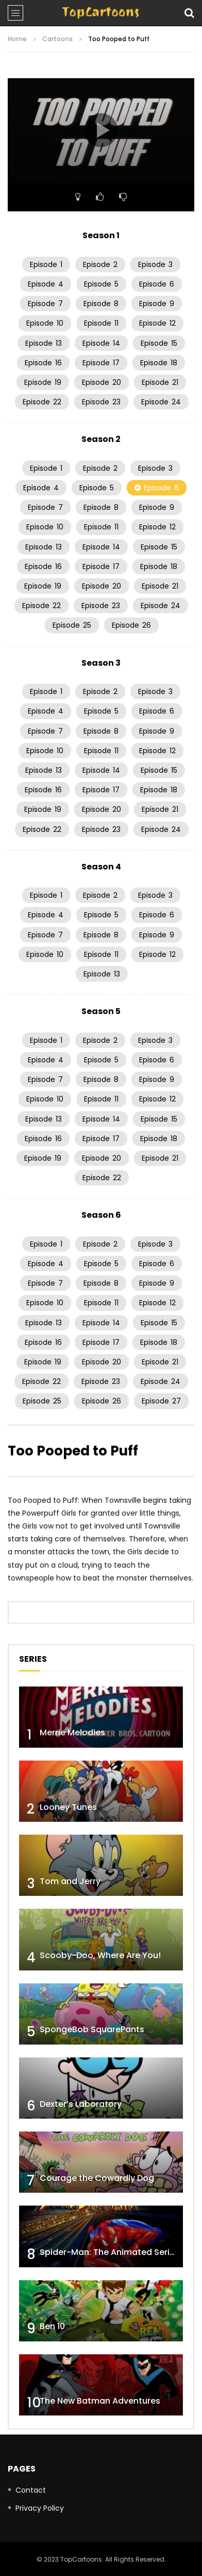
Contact (30, 2490)
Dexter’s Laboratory (81, 2104)
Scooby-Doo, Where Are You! (100, 1955)
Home (17, 38)
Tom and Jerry (70, 1881)
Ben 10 (52, 2326)
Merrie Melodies (72, 1732)
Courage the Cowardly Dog (97, 2178)
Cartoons (57, 38)
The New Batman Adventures (100, 2401)
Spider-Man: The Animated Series (109, 2252)
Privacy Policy (39, 2508)
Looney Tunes (68, 1807)
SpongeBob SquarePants (92, 2029)
